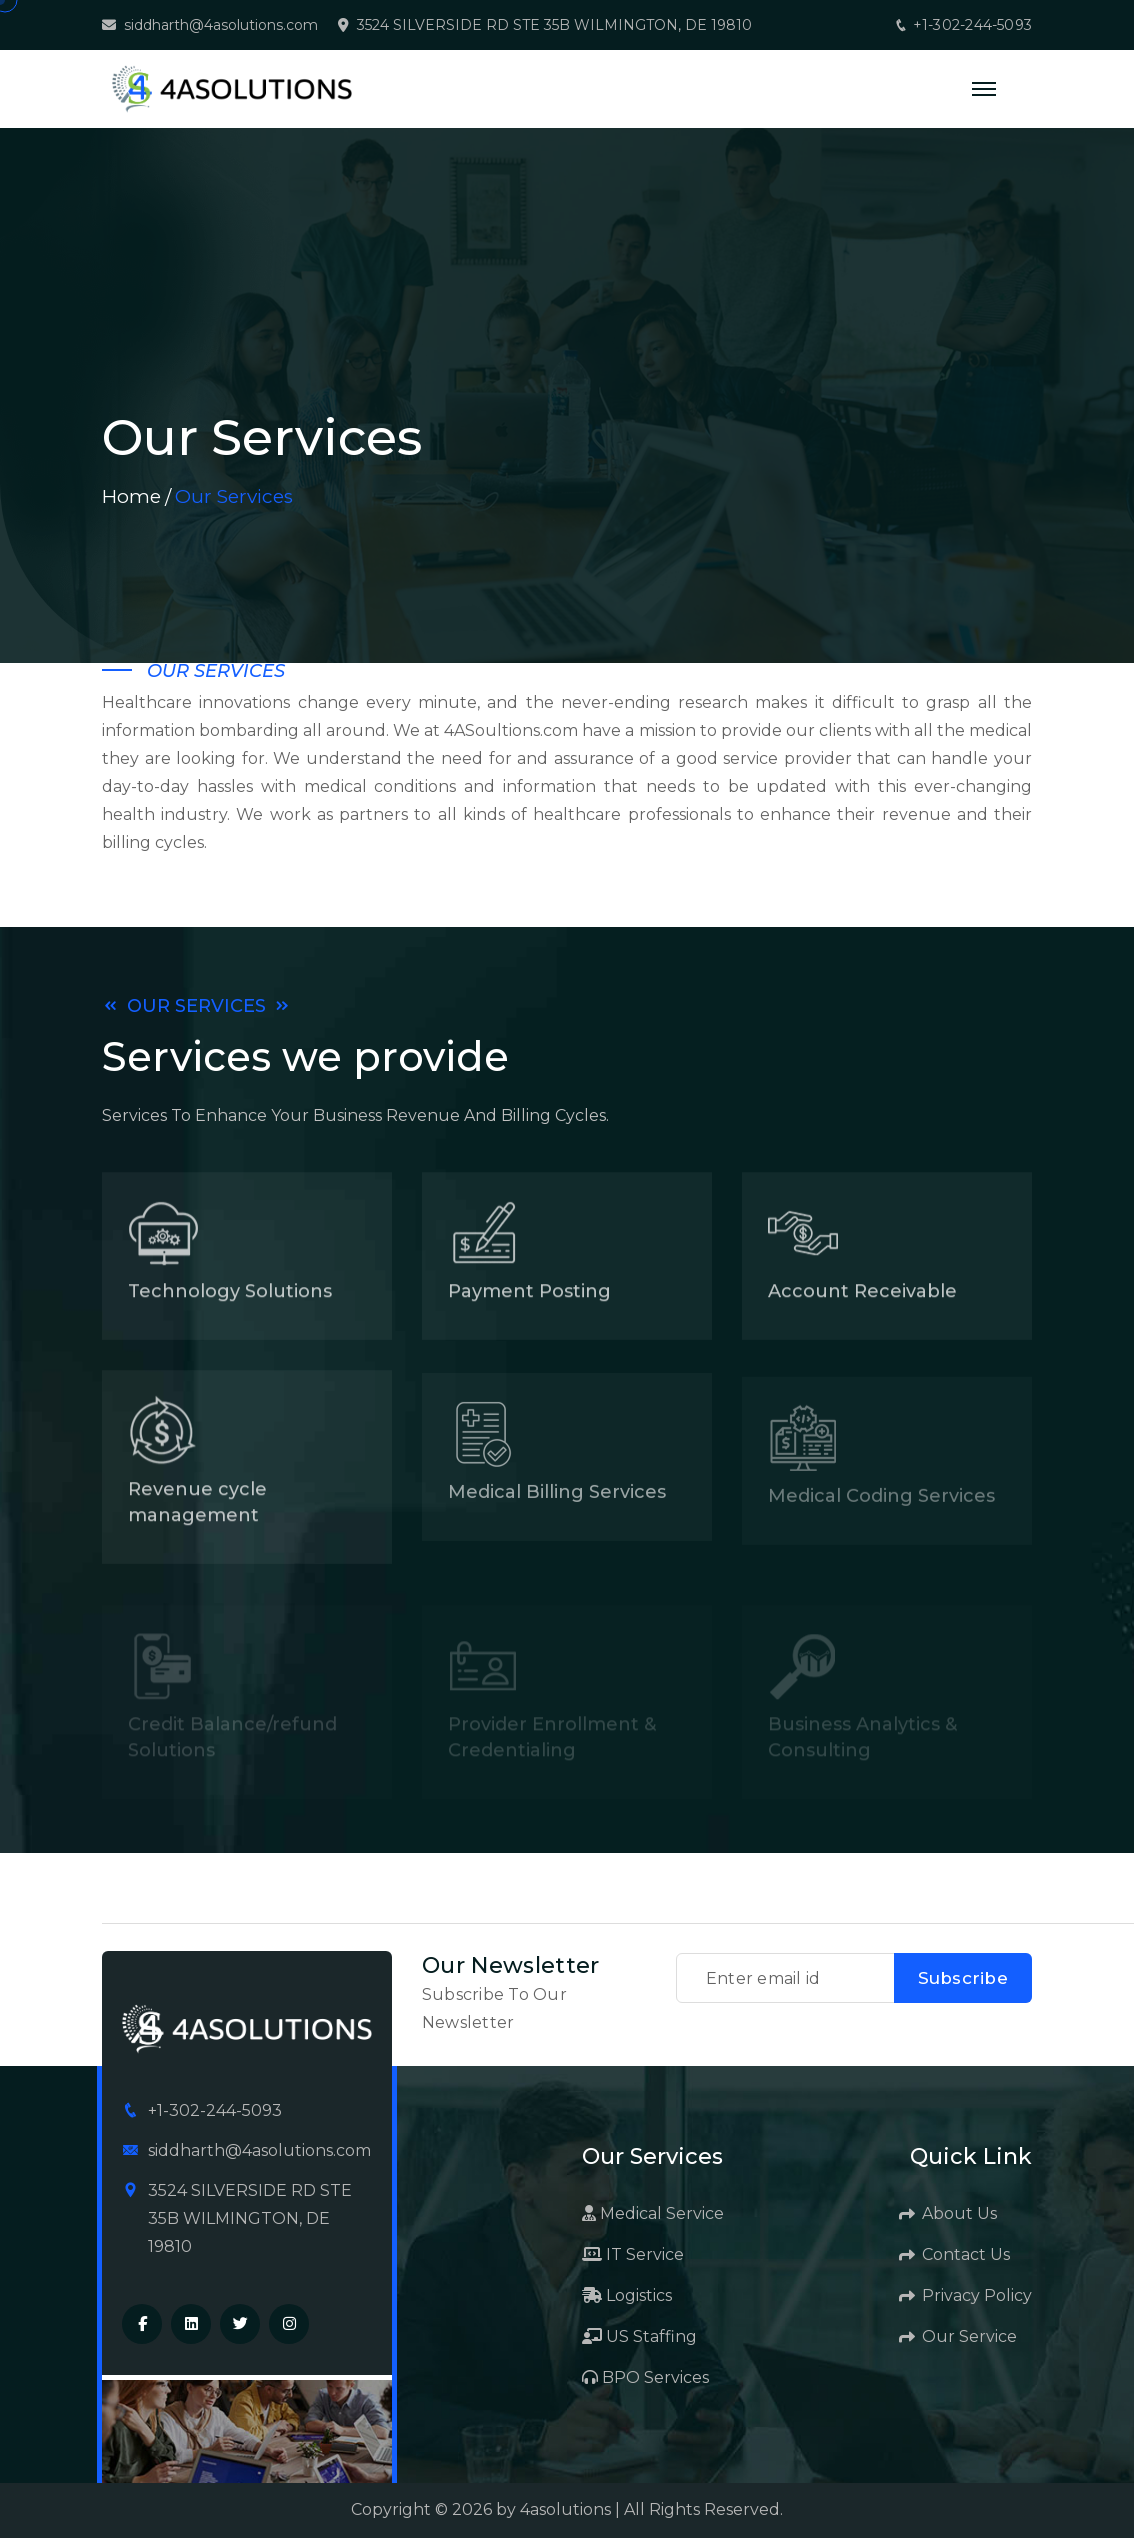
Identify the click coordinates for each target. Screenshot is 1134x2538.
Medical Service (653, 2213)
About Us (949, 2213)
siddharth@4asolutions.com (221, 25)
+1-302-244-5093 (963, 25)
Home (131, 496)
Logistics (627, 2295)
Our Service (959, 2336)
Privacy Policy (966, 2295)
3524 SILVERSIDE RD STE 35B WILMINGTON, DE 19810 (554, 25)
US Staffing (639, 2336)
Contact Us (955, 2254)
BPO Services (645, 2377)
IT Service (633, 2254)
